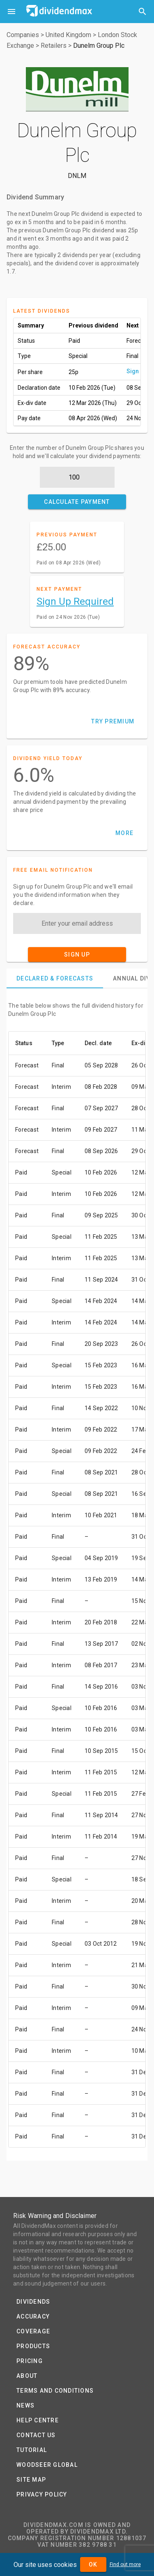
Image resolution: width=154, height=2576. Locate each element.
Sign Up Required (75, 601)
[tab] (55, 978)
